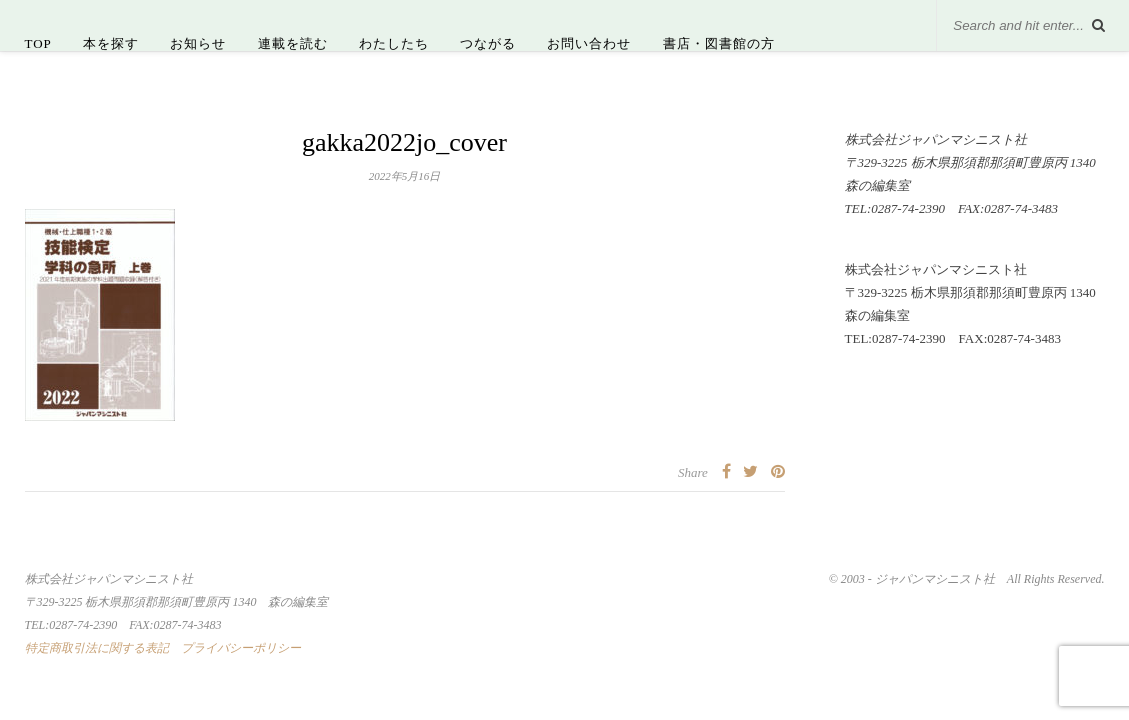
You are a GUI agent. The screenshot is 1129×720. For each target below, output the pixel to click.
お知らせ (198, 43)
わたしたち (394, 43)
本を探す (111, 43)
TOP (38, 43)
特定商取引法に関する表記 (97, 648)
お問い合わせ (589, 43)
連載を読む (293, 43)
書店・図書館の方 (719, 43)
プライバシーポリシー (241, 648)
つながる (488, 43)
